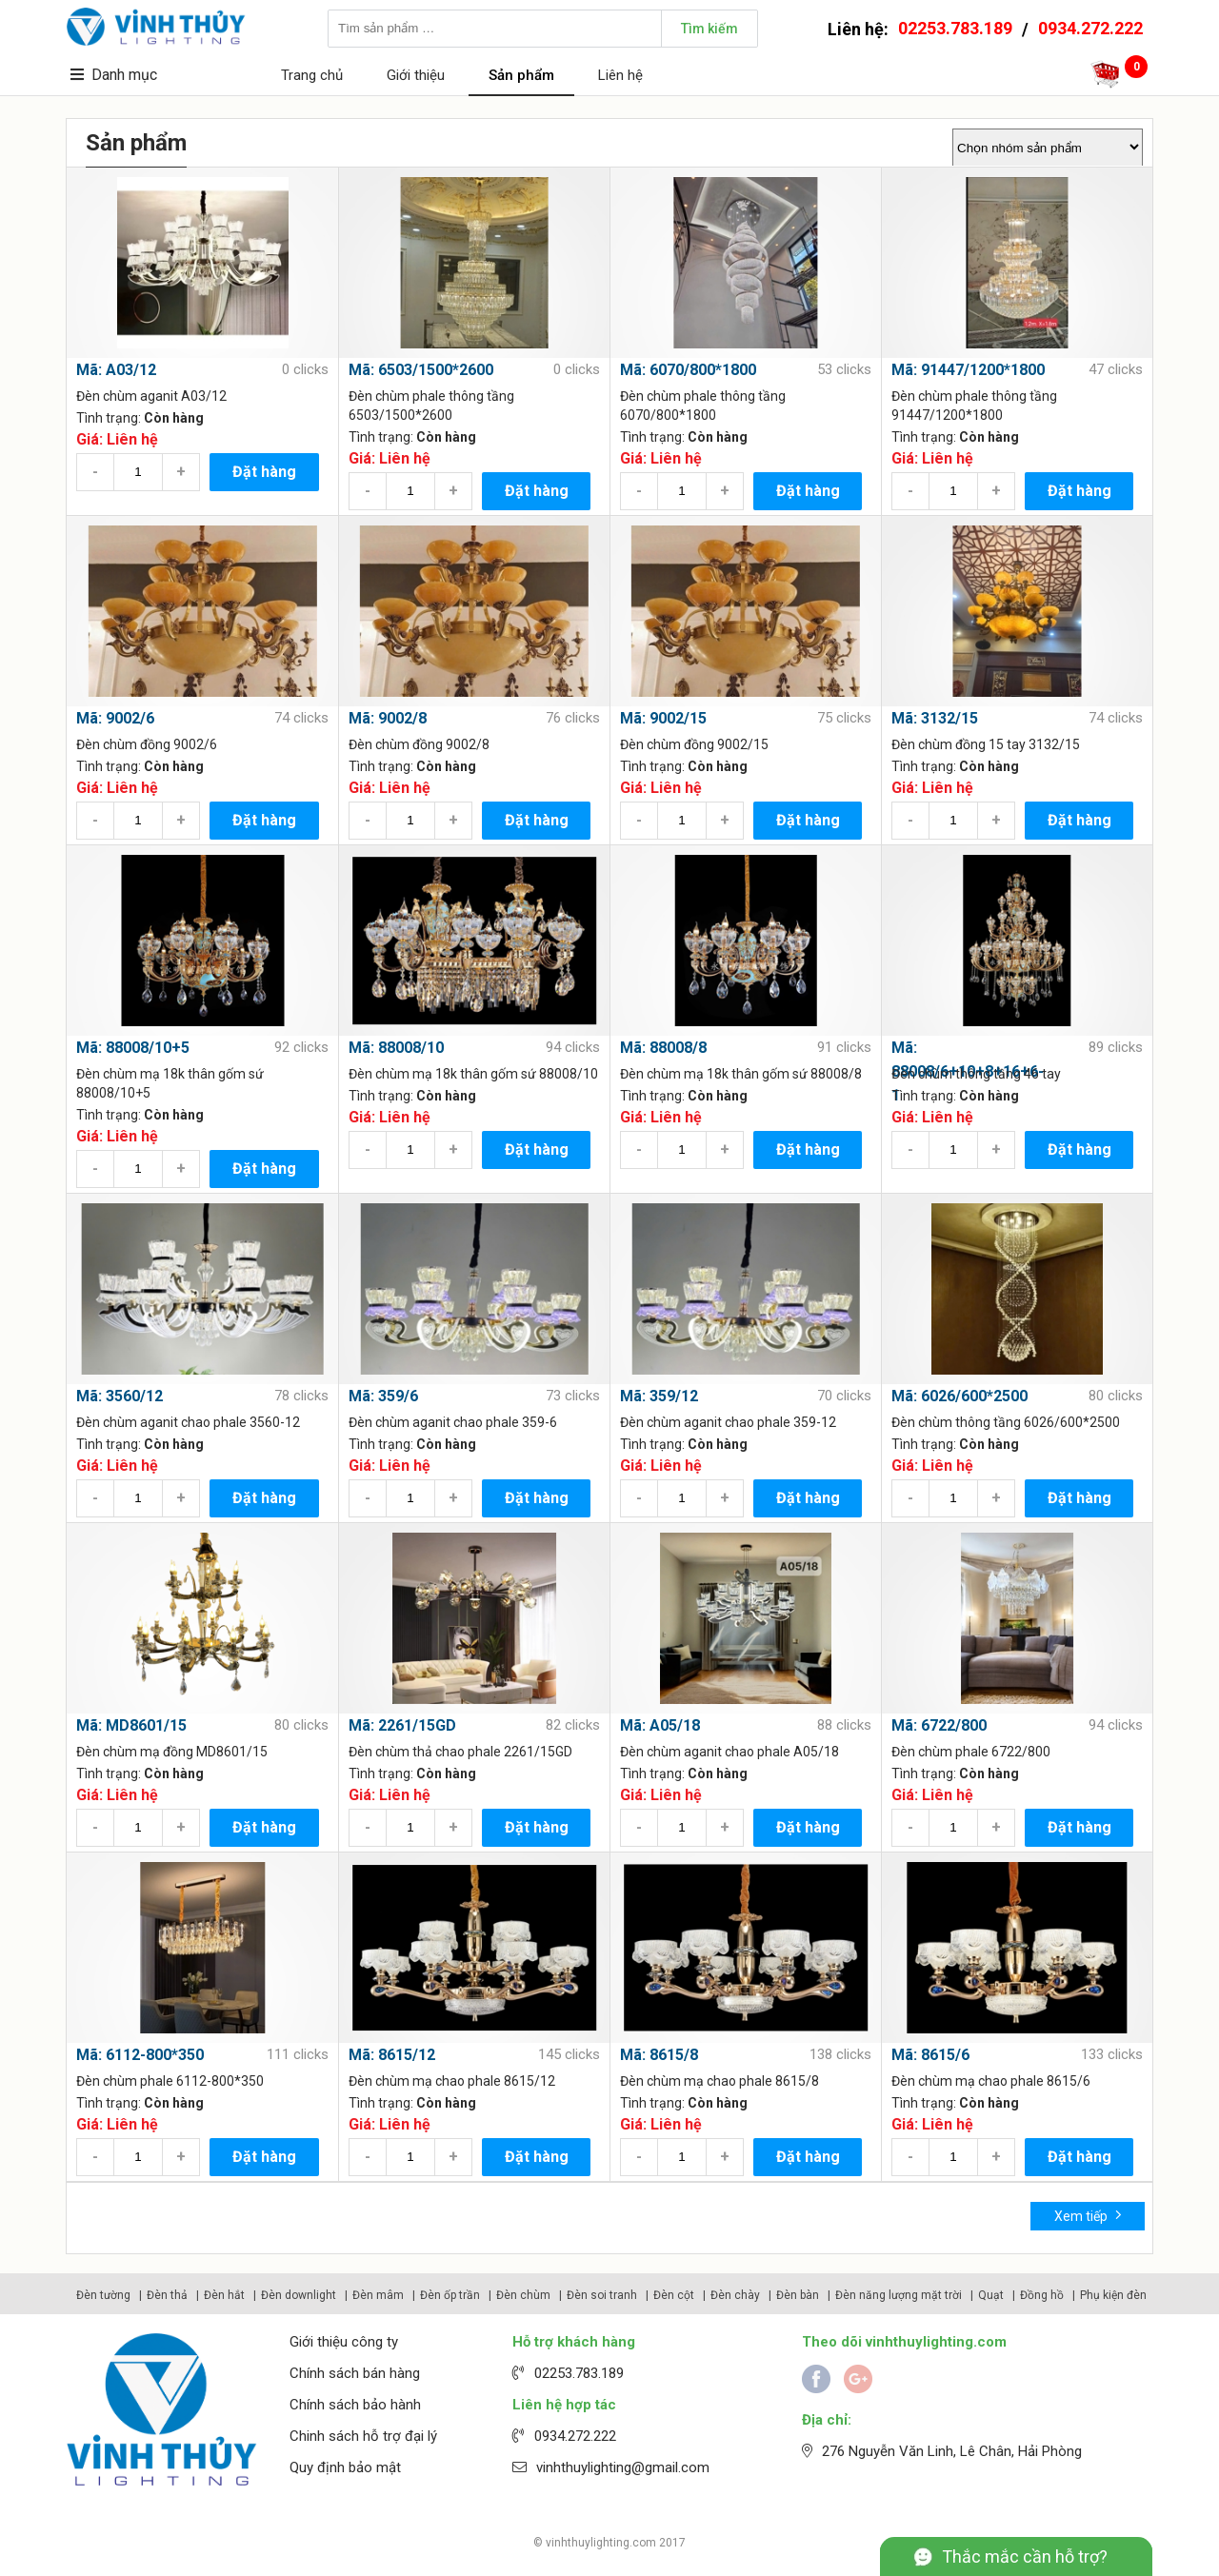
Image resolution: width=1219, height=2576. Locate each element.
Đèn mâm (378, 2295)
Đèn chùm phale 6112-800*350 (170, 2081)
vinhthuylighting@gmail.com (622, 2467)
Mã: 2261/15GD (402, 1725)
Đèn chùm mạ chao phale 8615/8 (719, 2081)
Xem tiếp (1088, 2215)
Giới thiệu (416, 75)
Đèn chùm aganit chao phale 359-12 (728, 1422)
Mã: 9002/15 (663, 718)
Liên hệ (620, 75)
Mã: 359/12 (659, 1396)
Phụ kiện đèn (1113, 2295)
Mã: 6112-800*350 (140, 2055)
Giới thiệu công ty (344, 2341)
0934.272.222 (1090, 28)
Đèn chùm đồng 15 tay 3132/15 (985, 744)
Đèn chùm (523, 2295)
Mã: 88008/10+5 (133, 1048)
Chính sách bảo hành (355, 2404)
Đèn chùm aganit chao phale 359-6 (453, 1422)
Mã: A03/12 (116, 370)
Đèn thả (167, 2295)
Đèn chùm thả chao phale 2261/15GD (460, 1751)
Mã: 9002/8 (388, 718)
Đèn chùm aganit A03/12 (151, 396)
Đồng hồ (1042, 2295)
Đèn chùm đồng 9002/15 (694, 744)
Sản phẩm (521, 75)
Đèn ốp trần (450, 2295)
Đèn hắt (224, 2295)
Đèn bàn (797, 2295)
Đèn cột (673, 2295)
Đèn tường (103, 2295)
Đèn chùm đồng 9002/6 (146, 744)
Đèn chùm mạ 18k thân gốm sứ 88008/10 (473, 1073)
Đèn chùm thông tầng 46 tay (976, 1073)
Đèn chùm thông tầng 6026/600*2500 (1005, 1422)
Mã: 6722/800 (939, 1725)
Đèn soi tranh (602, 2295)
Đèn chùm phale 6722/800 (970, 1751)
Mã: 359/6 (383, 1396)
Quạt (991, 2295)
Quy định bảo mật (345, 2467)
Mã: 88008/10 (396, 1048)
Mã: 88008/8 (663, 1048)
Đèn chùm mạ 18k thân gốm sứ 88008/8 (741, 1073)
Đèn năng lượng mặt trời (898, 2295)
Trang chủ (312, 75)
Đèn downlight (298, 2295)
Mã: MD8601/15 (131, 1725)
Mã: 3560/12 (119, 1396)
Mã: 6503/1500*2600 (421, 370)
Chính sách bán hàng (355, 2373)
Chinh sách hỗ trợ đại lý (363, 2436)
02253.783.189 (955, 28)
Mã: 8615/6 (930, 2055)
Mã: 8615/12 (392, 2055)
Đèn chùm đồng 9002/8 (419, 744)
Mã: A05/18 (660, 1725)
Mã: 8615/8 (659, 2055)
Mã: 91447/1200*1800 (968, 370)
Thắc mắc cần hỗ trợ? (1025, 2556)
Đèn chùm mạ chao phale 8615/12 (452, 2081)
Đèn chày (735, 2295)
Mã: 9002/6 (115, 718)
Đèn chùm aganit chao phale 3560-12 (188, 1422)
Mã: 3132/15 (934, 718)
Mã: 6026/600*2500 (959, 1396)
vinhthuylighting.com (601, 2542)
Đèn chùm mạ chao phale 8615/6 (990, 2081)
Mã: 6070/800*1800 (688, 370)
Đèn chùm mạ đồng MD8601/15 (172, 1751)
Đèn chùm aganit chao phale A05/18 (729, 1751)
